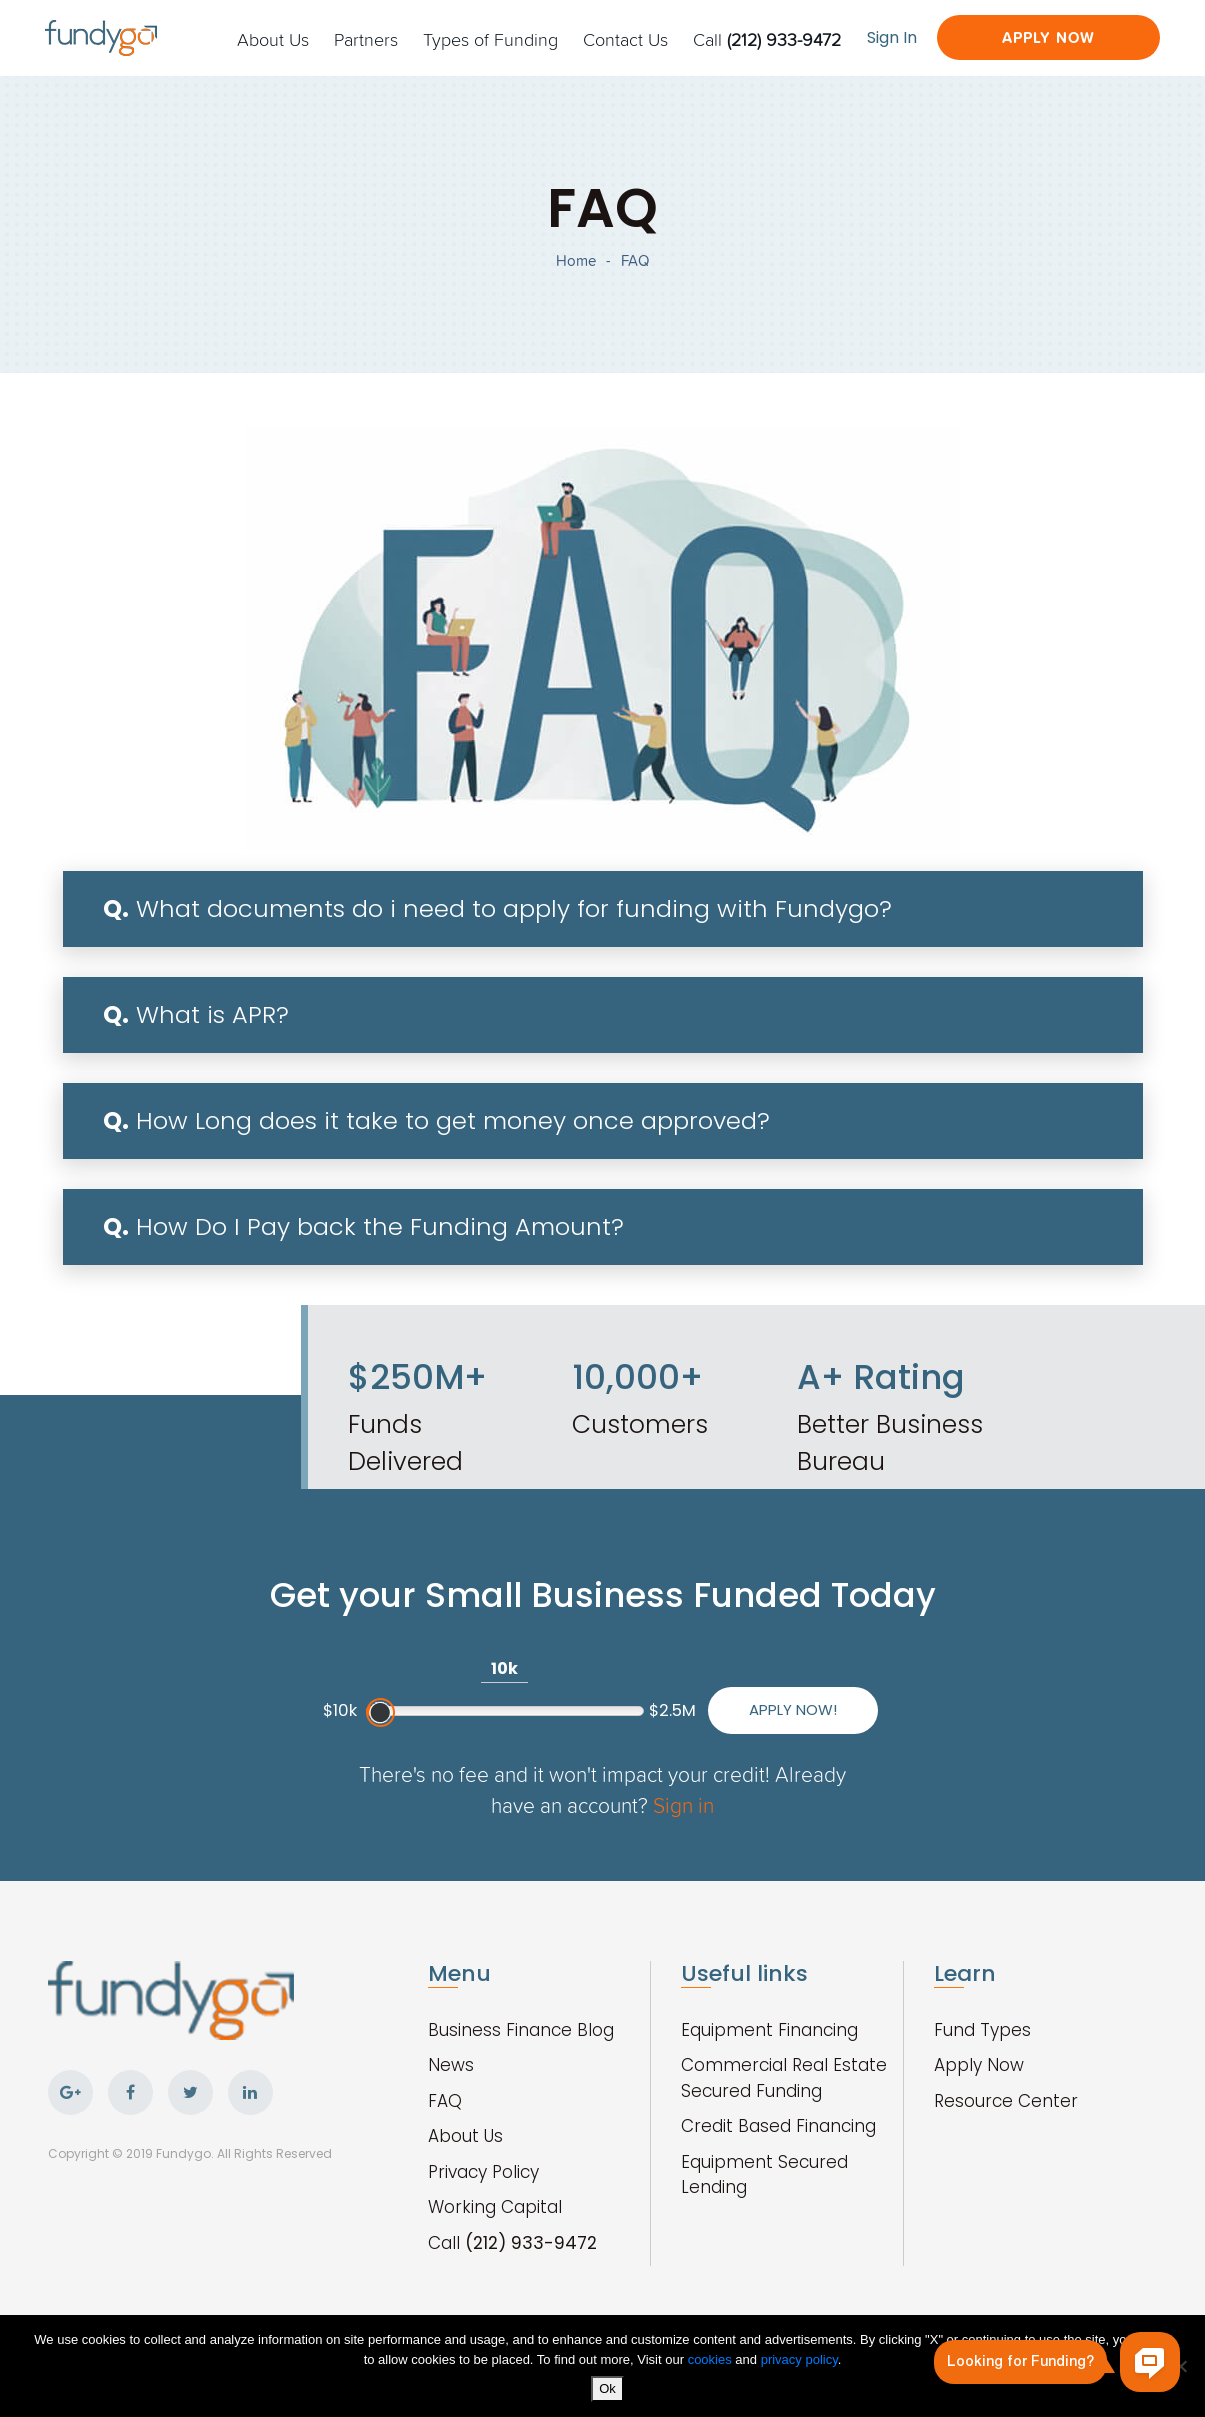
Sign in (683, 1804)
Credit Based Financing (778, 2126)
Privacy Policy (483, 2172)
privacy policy (799, 2359)
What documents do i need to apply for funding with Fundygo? (497, 908)
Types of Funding (490, 39)
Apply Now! (793, 1709)
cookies (712, 2359)
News (451, 2065)
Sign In (892, 37)
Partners (366, 39)
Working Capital (495, 2207)
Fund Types (982, 2030)
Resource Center (1006, 2101)
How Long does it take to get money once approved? (436, 1120)
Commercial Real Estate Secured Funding (784, 2078)
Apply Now (1048, 37)
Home (576, 260)
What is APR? (196, 1014)
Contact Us (625, 39)
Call (767, 39)
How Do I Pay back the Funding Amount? (363, 1226)
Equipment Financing (769, 2030)
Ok (607, 2388)
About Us (273, 39)
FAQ (445, 2101)
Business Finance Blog (521, 2030)
